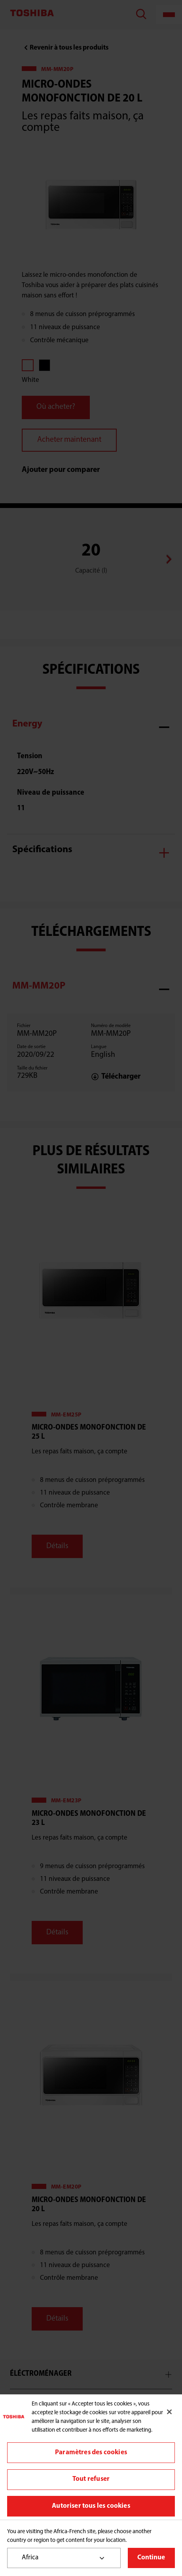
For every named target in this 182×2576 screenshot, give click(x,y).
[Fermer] (169, 2412)
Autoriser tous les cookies (91, 2506)
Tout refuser (91, 2479)
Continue (151, 2557)
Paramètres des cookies (91, 2452)
